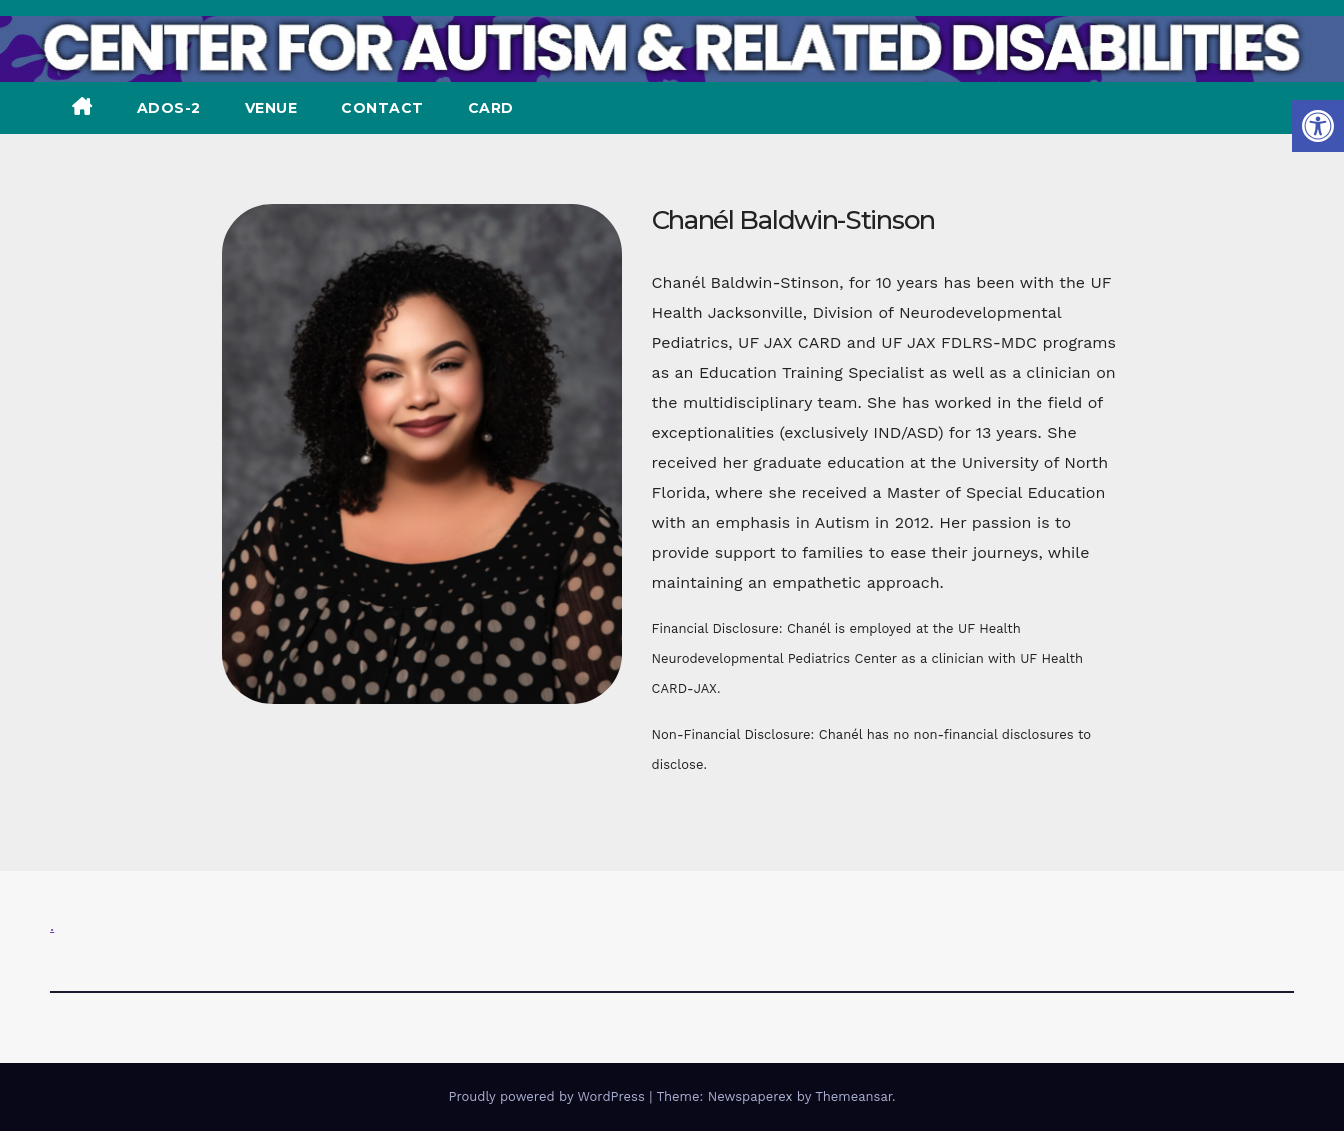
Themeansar (853, 1096)
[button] (1318, 126)
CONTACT (382, 108)
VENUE (271, 108)
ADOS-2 (169, 108)
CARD (491, 108)
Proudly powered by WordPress (548, 1096)
